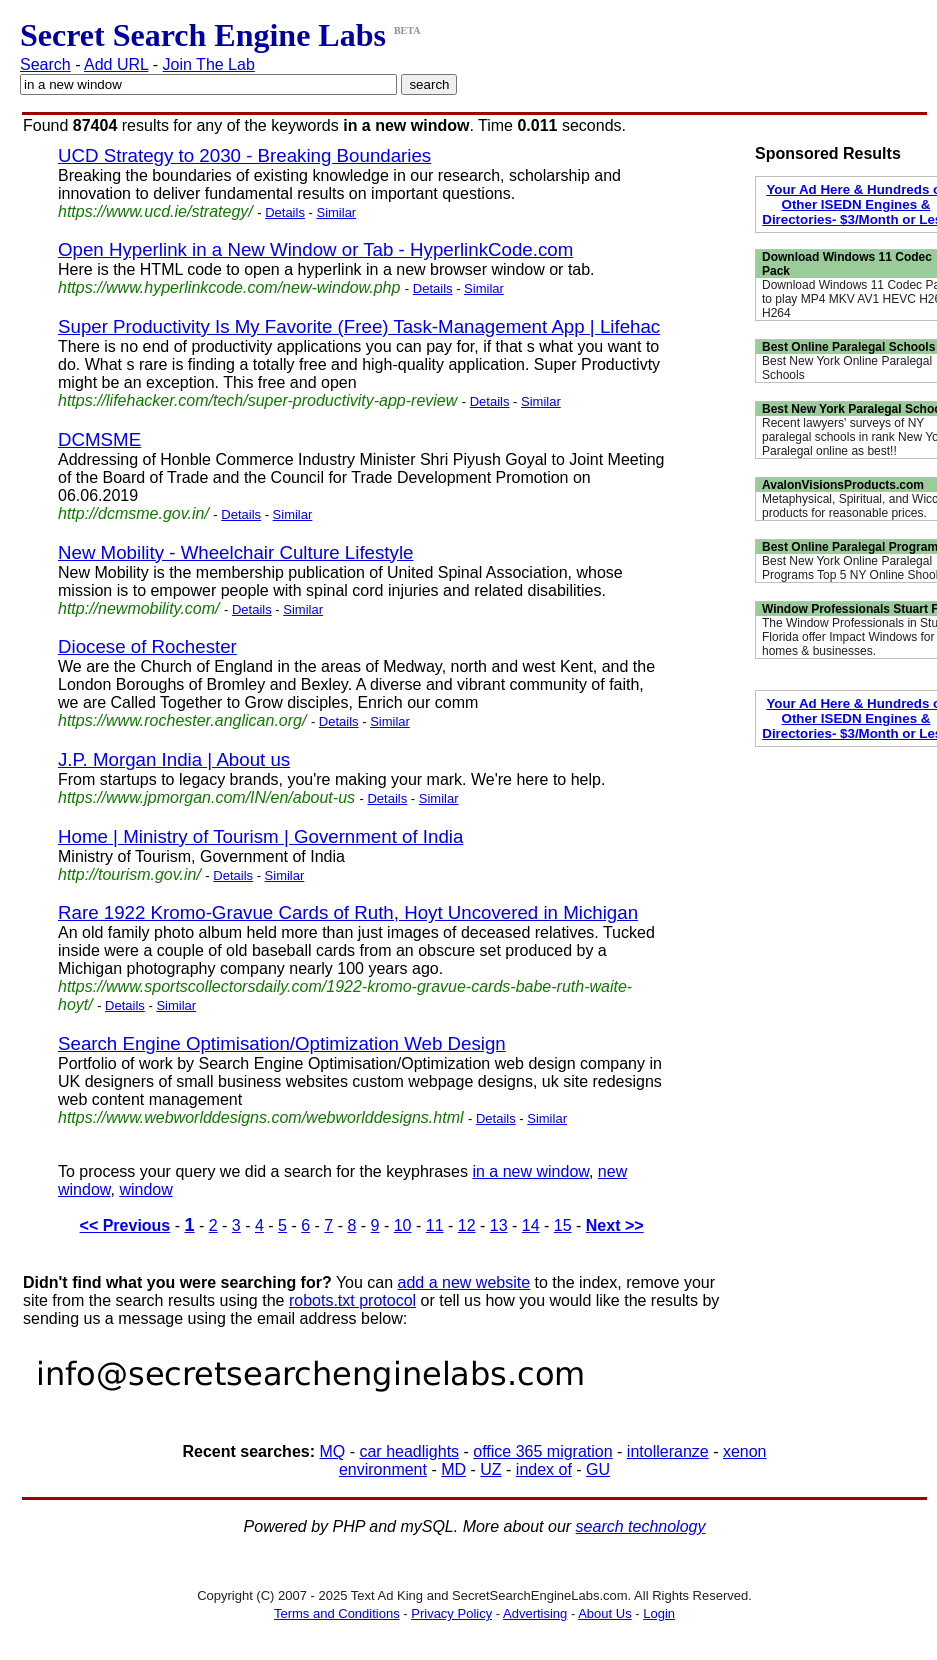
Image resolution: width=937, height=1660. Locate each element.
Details (285, 212)
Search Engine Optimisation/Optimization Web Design (282, 1043)
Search (45, 64)
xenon (745, 1451)
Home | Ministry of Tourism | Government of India (260, 836)
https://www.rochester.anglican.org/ (182, 720)
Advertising (535, 1613)
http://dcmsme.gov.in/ (133, 513)
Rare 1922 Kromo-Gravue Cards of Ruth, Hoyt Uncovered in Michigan (348, 912)
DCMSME (99, 439)
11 (435, 1225)
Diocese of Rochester (147, 646)
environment (383, 1469)
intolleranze (668, 1451)
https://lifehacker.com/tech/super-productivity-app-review (257, 400)
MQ (332, 1451)
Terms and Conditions (337, 1613)
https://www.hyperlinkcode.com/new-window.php (229, 287)
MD (453, 1469)
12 (467, 1225)
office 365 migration (542, 1451)
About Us (604, 1613)
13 (499, 1225)
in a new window (530, 1171)
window (145, 1189)
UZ (490, 1469)
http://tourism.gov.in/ (129, 874)
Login (659, 1613)
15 (563, 1225)
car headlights (409, 1451)
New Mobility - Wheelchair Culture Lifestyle (235, 552)
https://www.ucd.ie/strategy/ (155, 211)
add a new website (464, 1282)
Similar (336, 212)
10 (403, 1225)
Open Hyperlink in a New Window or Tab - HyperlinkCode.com (315, 249)
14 (531, 1225)
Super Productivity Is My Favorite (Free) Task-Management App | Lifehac (359, 326)
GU (598, 1469)
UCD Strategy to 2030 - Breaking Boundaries (244, 155)
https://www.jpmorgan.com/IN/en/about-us (206, 797)
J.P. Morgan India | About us (174, 759)
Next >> (615, 1225)
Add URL (116, 64)
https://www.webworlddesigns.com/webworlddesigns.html (261, 1117)
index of (544, 1469)
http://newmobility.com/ (139, 608)
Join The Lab (209, 64)
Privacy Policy (451, 1613)
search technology (641, 1526)
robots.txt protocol (352, 1300)
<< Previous (125, 1225)
